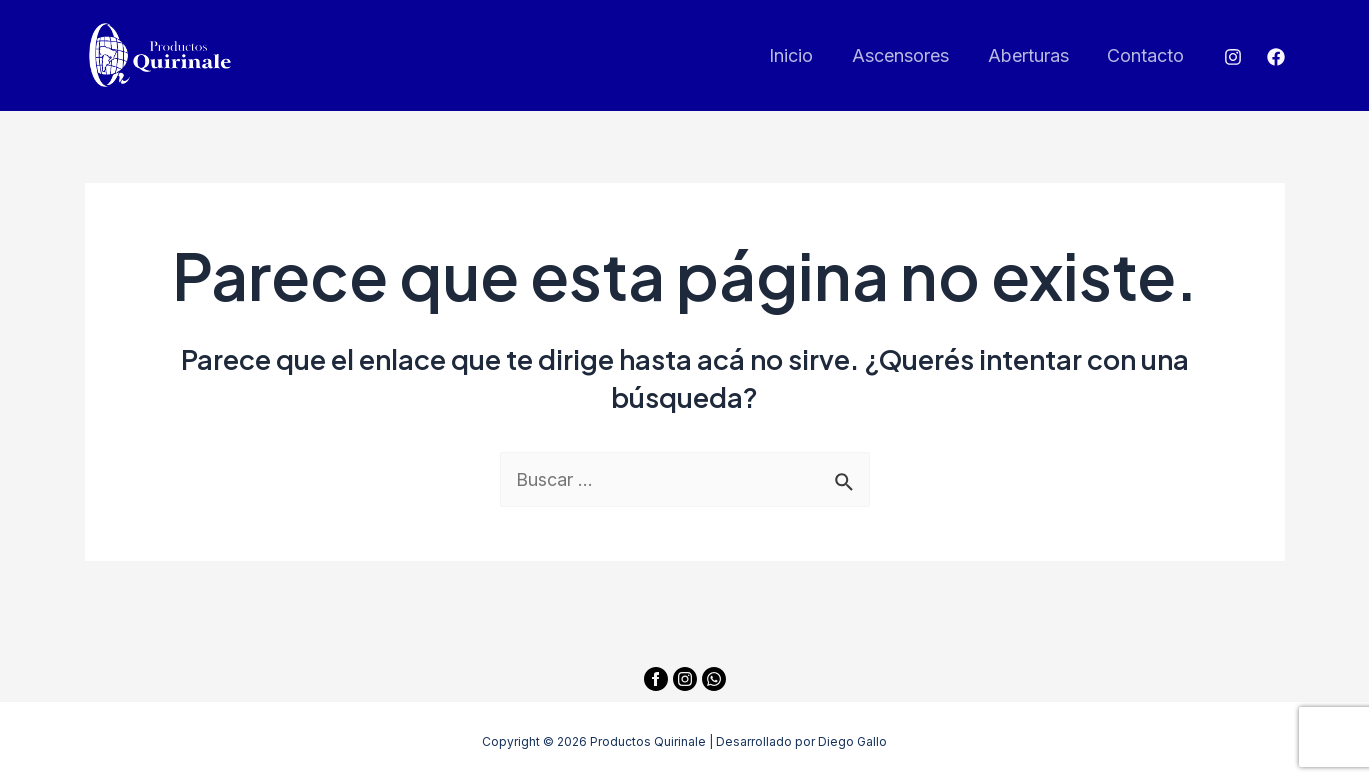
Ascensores (907, 55)
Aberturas (1032, 55)
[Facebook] (1276, 57)
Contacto (1147, 55)
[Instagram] (1233, 57)
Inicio (801, 55)
